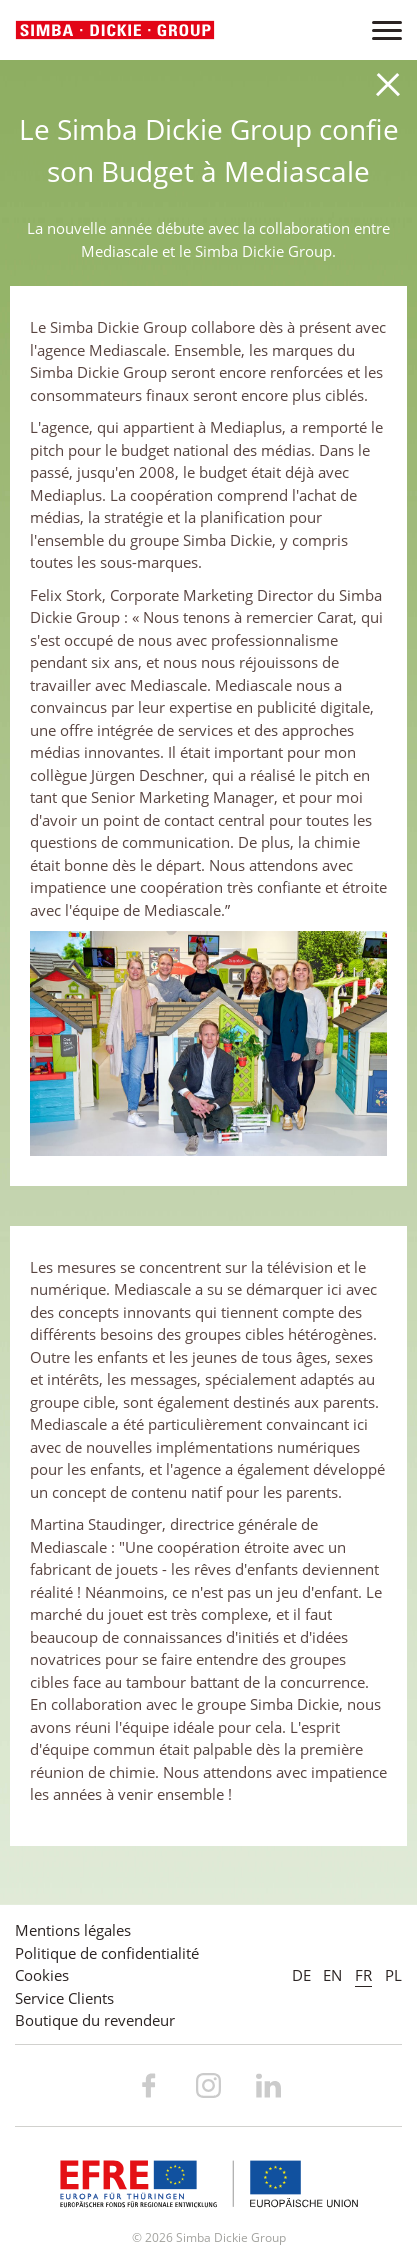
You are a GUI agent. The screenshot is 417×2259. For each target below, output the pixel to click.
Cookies (42, 1975)
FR (363, 1975)
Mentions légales (73, 1930)
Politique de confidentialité (107, 1953)
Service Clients (64, 1998)
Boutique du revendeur (95, 2020)
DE (301, 1975)
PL (393, 1975)
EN (332, 1975)
